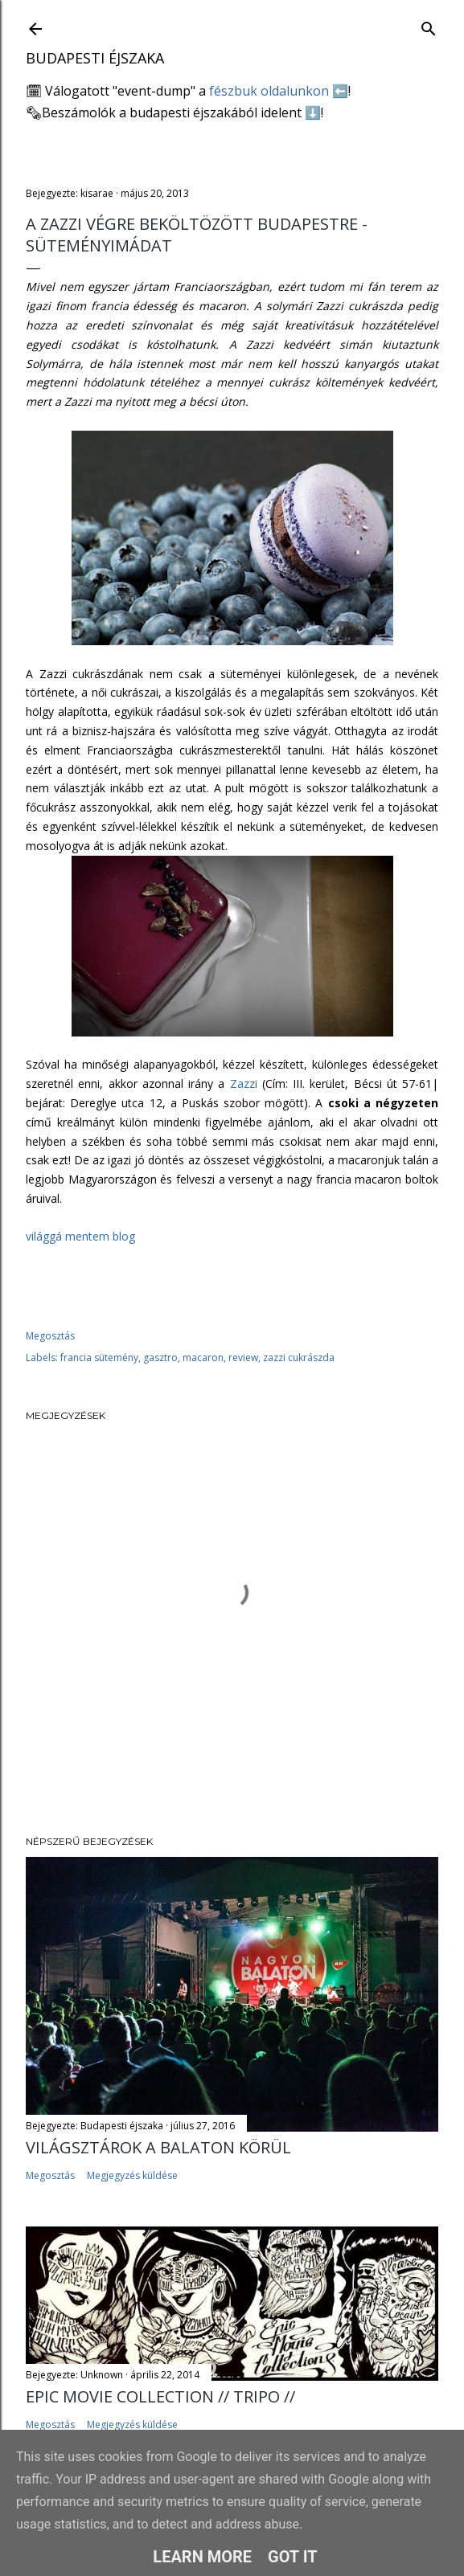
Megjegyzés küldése (132, 2175)
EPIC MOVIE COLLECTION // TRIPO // (160, 2396)
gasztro (160, 1357)
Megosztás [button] (50, 1336)
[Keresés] (428, 25)
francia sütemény (99, 1357)
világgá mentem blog (80, 1236)
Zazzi (246, 1083)
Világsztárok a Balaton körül (158, 2147)
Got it (293, 2556)
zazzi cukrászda (299, 1357)
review (243, 1357)
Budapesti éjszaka (95, 57)
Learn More (202, 2556)
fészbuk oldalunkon (269, 91)
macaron (203, 1357)
